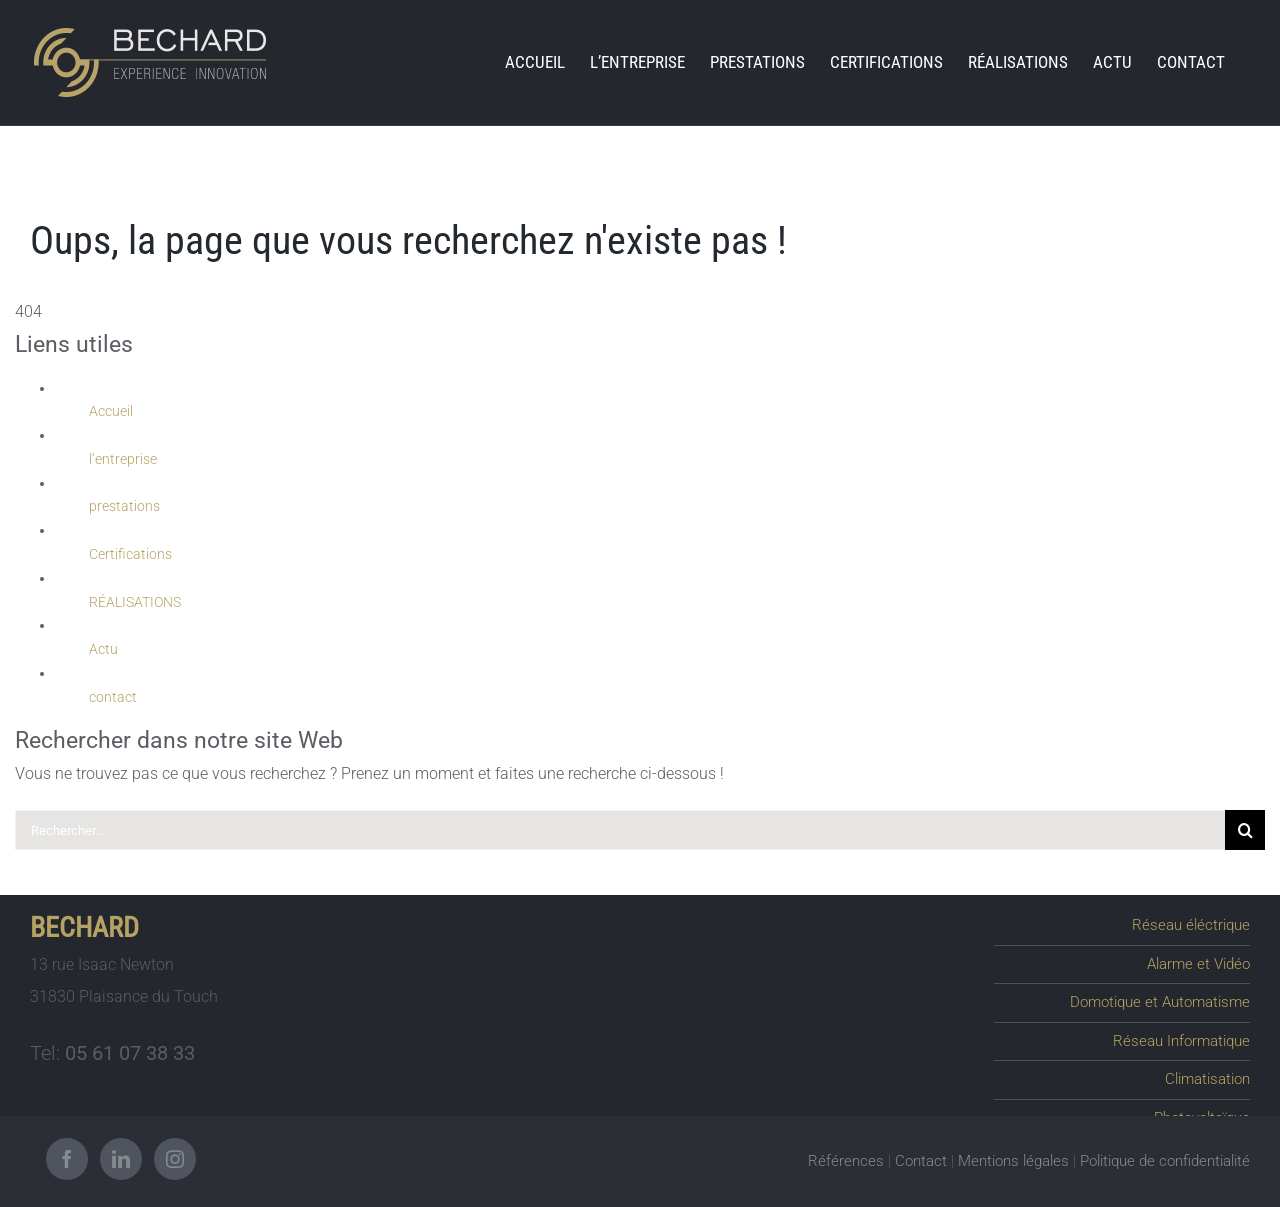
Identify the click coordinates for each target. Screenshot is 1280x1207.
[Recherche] (1245, 830)
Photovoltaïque (1202, 1110)
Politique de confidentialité (1165, 1159)
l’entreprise (123, 459)
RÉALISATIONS (135, 602)
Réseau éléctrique (1195, 925)
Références (846, 1159)
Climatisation (1209, 1073)
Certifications (130, 554)
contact (113, 697)
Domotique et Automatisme (1165, 999)
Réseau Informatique (1185, 1036)
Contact (921, 1159)
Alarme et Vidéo (1201, 962)
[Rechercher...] (620, 830)
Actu (103, 649)
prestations (124, 506)
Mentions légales (1013, 1159)
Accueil (111, 411)
